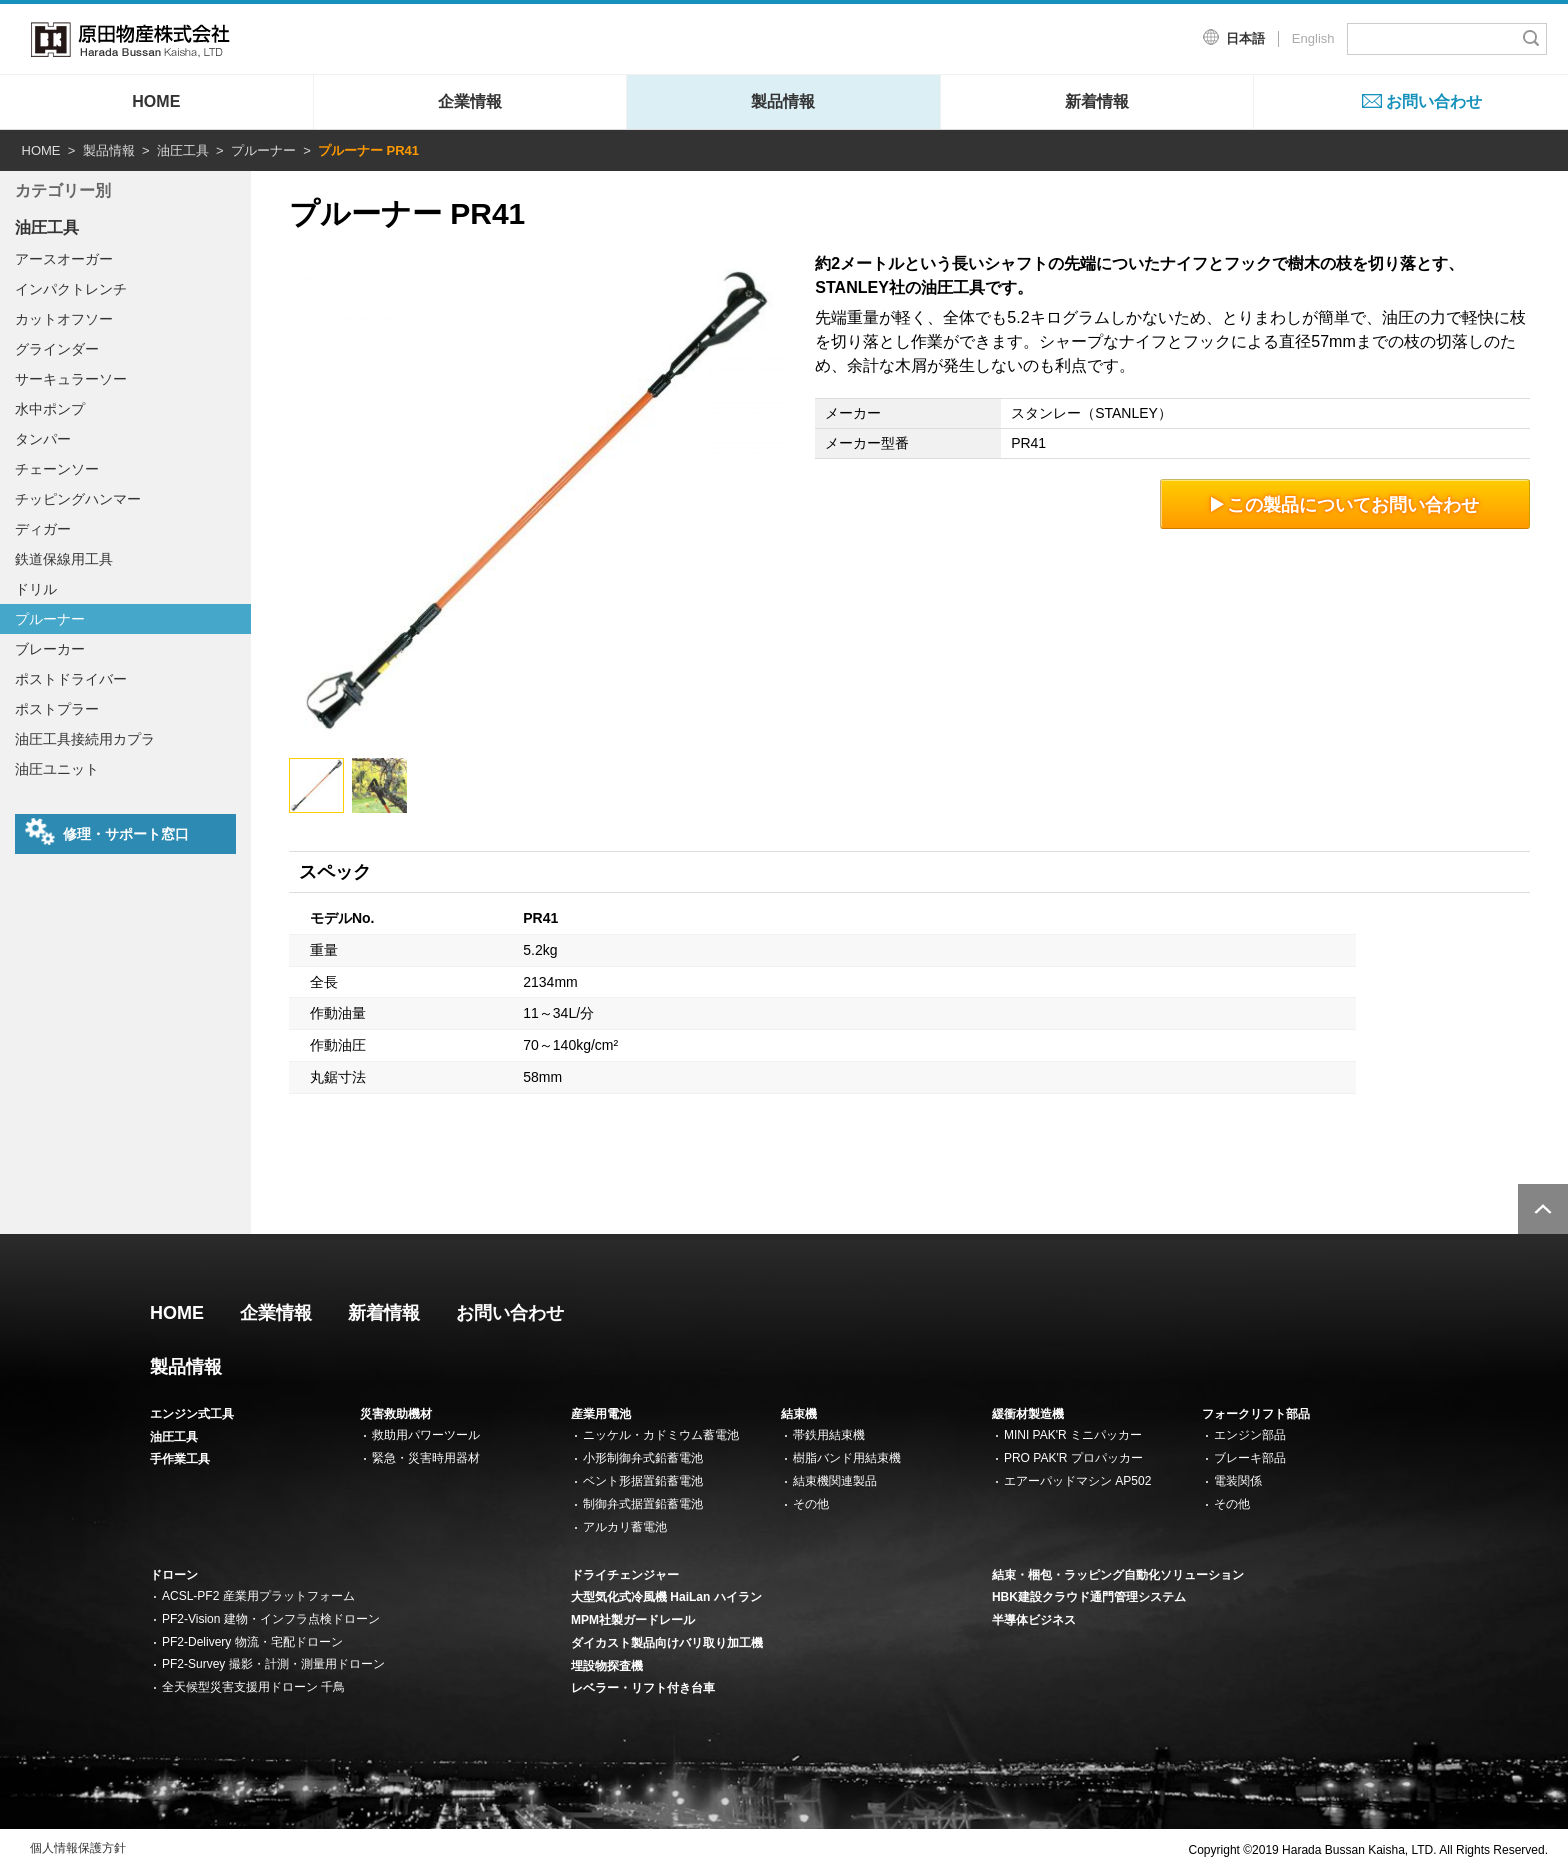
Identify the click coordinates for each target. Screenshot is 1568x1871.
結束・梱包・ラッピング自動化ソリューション (1118, 1575)
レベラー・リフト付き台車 (643, 1688)
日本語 (1245, 38)
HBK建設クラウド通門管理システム (1089, 1597)
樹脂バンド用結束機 (847, 1458)
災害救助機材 (396, 1414)
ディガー (43, 529)
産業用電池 (601, 1414)
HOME (156, 101)
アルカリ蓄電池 (625, 1527)
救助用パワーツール (426, 1435)
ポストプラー (57, 709)
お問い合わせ (1434, 101)
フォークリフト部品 (1256, 1414)
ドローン (174, 1575)
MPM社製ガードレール (633, 1620)
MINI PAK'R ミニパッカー (1073, 1435)
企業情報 (470, 101)
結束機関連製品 (835, 1481)
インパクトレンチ (71, 289)
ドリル (36, 589)
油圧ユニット (57, 769)
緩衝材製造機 (1028, 1414)
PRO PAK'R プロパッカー (1073, 1458)
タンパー (43, 439)
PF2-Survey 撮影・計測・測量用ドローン (273, 1664)
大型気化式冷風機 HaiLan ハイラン (666, 1597)
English (1313, 38)
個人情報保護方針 (78, 1848)
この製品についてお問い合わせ (1345, 504)
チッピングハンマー (78, 499)
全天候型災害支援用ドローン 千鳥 (253, 1687)
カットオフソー (64, 319)
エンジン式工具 (192, 1414)
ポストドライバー (71, 679)
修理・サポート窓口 (107, 832)
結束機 (799, 1414)
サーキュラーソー (71, 379)
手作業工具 (180, 1459)
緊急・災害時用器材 (426, 1458)
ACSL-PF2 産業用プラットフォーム (258, 1596)
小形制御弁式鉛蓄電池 (643, 1458)
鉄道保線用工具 (64, 559)
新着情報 (1097, 101)
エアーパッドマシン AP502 (1077, 1481)
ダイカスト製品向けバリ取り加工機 (667, 1643)
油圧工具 (183, 150)
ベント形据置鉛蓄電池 (643, 1481)
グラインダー (57, 349)
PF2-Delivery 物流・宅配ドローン (252, 1642)
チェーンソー (57, 469)
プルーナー (263, 150)
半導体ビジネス (1034, 1620)
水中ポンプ (50, 409)
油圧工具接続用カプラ (85, 739)
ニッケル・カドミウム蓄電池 (661, 1435)
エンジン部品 (1250, 1435)
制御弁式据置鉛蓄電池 (643, 1504)
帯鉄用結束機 (829, 1435)
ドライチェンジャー (625, 1575)
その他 (811, 1504)
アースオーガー (64, 259)
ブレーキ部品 (1250, 1458)
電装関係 (1238, 1481)
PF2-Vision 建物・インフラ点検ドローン (271, 1619)
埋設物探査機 (607, 1666)
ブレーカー (50, 649)
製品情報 (783, 101)
